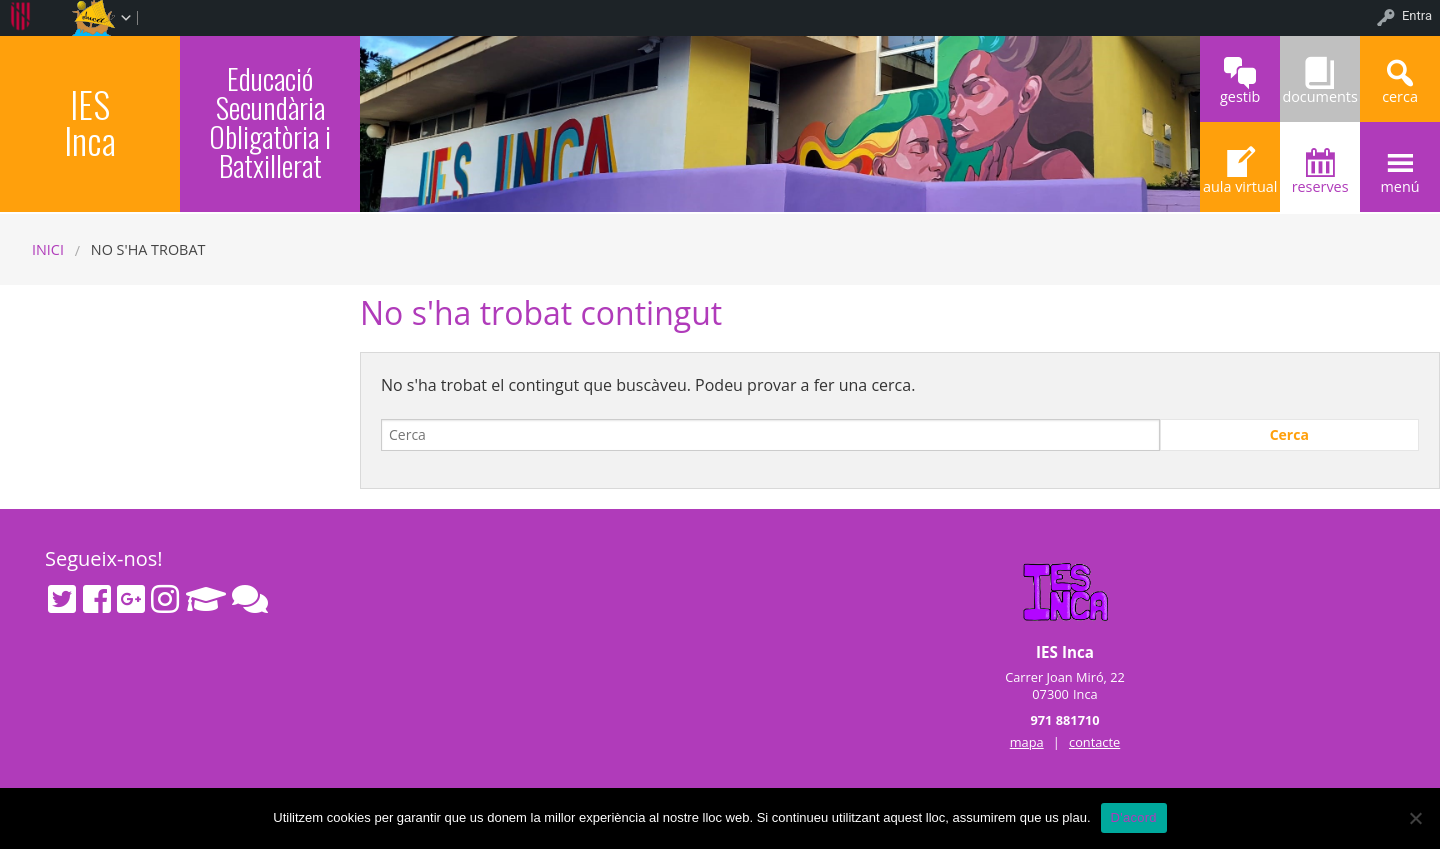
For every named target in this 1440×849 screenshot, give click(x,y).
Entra (1417, 15)
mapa (1027, 742)
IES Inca (90, 121)
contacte (1094, 742)
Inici (48, 249)
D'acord (1134, 817)
